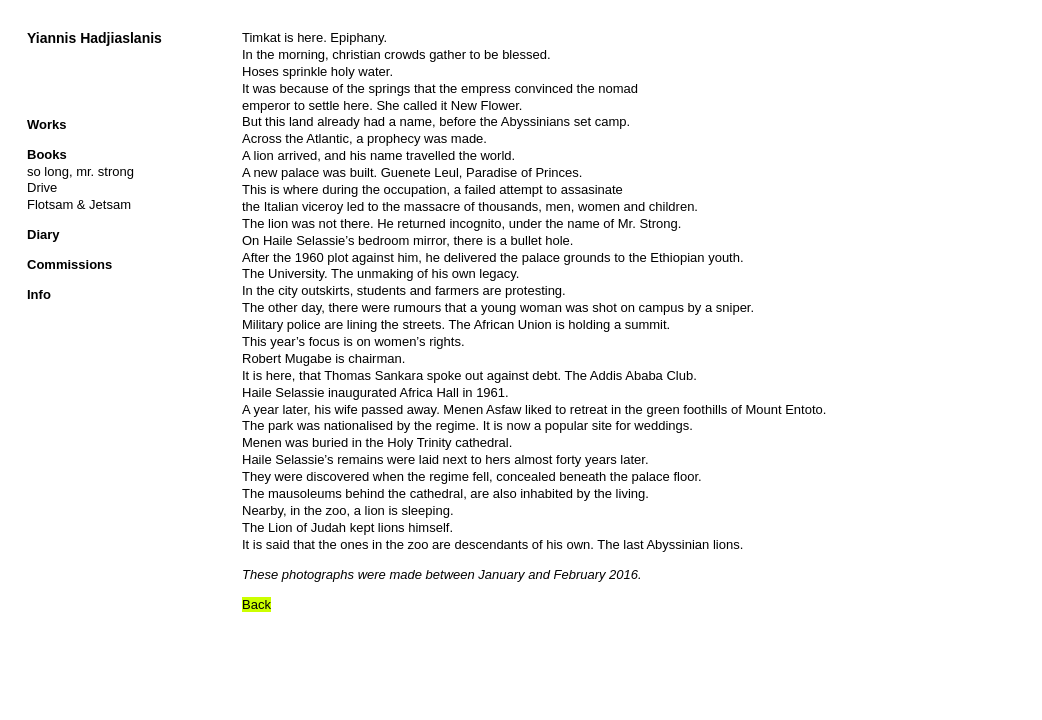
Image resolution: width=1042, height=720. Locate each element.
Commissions (69, 264)
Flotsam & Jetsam (79, 204)
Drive (42, 187)
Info (39, 294)
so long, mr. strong (80, 171)
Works (47, 124)
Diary (43, 234)
